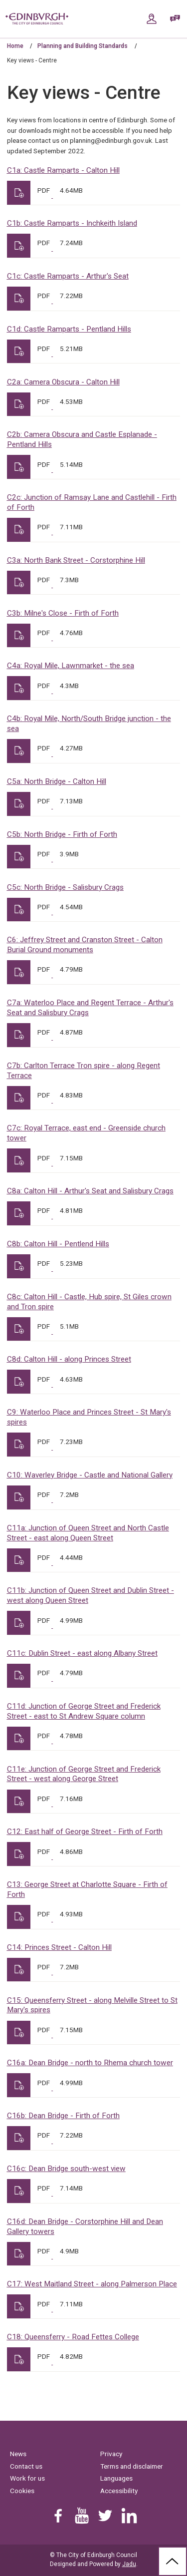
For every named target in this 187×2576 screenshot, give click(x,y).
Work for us (27, 2478)
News (18, 2454)
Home (15, 45)
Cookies (22, 2491)
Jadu (129, 2564)
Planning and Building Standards (82, 45)
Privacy (111, 2454)
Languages (116, 2478)
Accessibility (119, 2491)
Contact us (26, 2466)
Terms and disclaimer (131, 2466)
